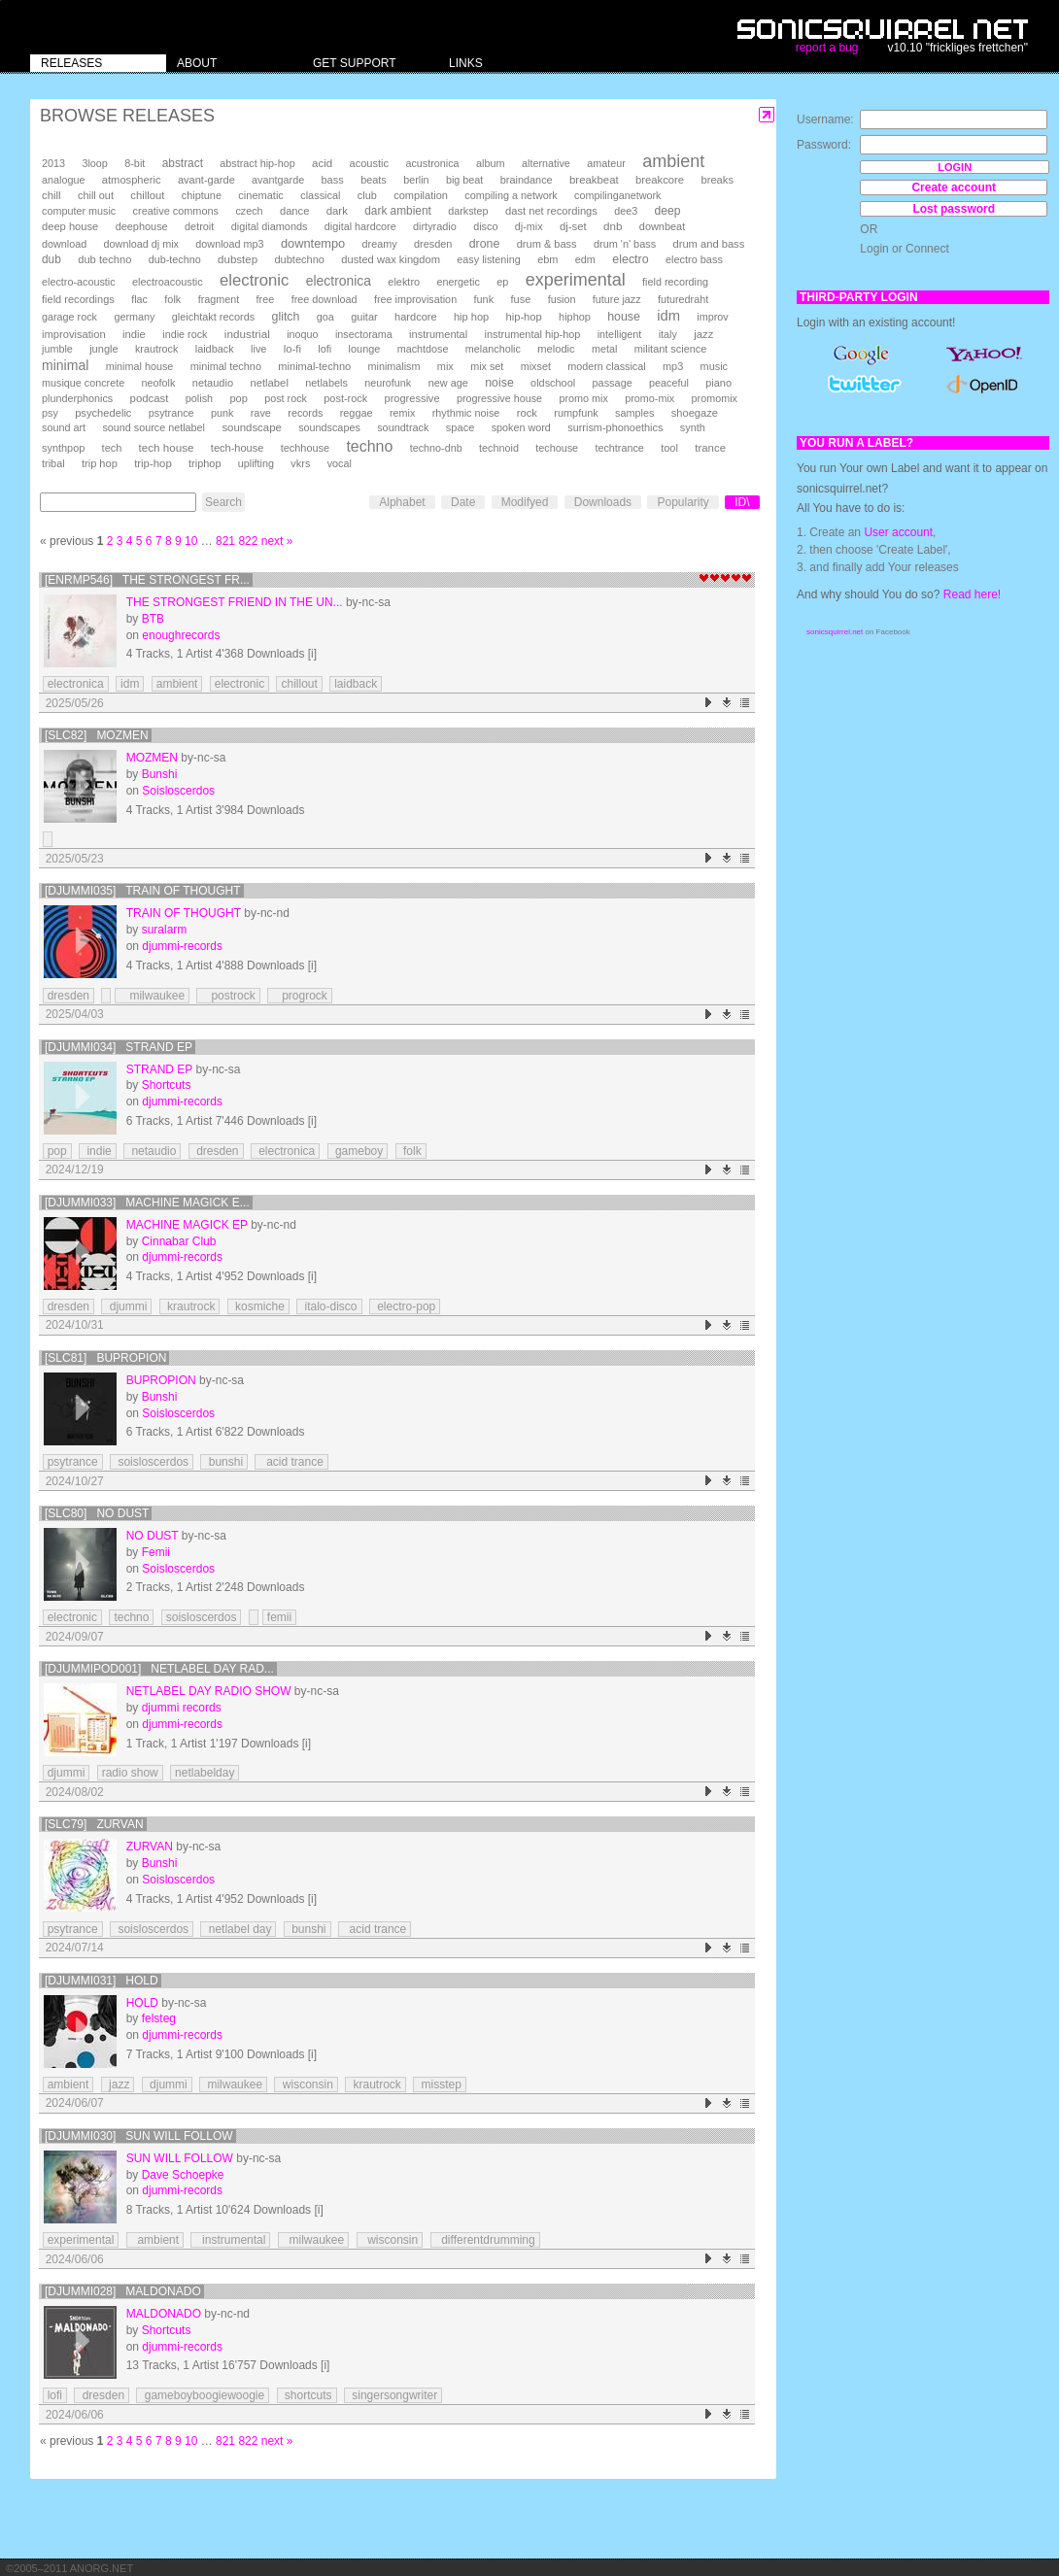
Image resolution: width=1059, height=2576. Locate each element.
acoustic (369, 163)
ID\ (741, 502)
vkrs (300, 463)
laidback (214, 349)
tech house (166, 447)
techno (369, 446)
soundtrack (402, 427)
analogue (63, 180)
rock (527, 413)
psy (50, 413)
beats (373, 180)
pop (238, 398)
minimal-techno (314, 366)
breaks (717, 180)
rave (261, 413)
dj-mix (529, 226)
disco (485, 226)
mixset (536, 366)
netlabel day (238, 1929)
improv (712, 316)
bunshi (224, 1462)
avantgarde (278, 180)
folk (172, 299)
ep (502, 282)
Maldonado (163, 2314)
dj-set (573, 226)
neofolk (159, 383)
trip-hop (153, 463)
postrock (228, 995)
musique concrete (83, 383)
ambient (673, 161)
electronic (254, 280)
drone (484, 244)
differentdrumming (485, 2240)
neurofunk (387, 383)
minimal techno (225, 366)
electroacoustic (167, 282)
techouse (556, 448)
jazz (703, 334)
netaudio (212, 383)
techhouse (305, 448)
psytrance (171, 413)
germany (134, 316)
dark (337, 211)
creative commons (176, 211)
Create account (953, 187)
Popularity (682, 502)
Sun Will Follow (179, 2158)
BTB (153, 619)
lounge (365, 349)
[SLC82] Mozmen (97, 735)
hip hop (471, 316)
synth (692, 427)
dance (294, 211)
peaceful (669, 383)
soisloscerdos (151, 1462)
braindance (526, 180)
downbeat (662, 226)
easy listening (488, 259)
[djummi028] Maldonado (123, 2291)
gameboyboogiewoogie (202, 2395)
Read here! (972, 594)
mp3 (673, 366)
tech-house (237, 448)
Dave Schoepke (183, 2175)
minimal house (140, 366)
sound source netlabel (153, 427)
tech (112, 448)
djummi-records (182, 946)
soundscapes (329, 427)
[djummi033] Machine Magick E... (147, 1202)
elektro (404, 282)
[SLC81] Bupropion (105, 1358)
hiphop (575, 316)
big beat (464, 180)
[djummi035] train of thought (143, 891)
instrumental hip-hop (533, 334)
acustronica (432, 163)
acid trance (291, 1462)
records (305, 413)
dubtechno (299, 259)
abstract (182, 163)
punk (222, 413)
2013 (53, 163)
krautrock (156, 349)
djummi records (182, 1707)
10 (191, 541)
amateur (606, 163)
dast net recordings (551, 211)
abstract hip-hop (257, 163)
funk (483, 299)
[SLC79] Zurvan (94, 1824)
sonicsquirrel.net (834, 631)
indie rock (184, 334)
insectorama (364, 334)
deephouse (142, 226)
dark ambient (397, 211)
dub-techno (175, 259)
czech (248, 211)
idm (668, 315)
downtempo (313, 243)
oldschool (552, 383)
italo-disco (329, 1306)
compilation (420, 195)
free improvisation (415, 299)
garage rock (69, 316)
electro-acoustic (79, 282)
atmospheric (131, 180)
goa (325, 316)
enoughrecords (181, 635)
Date (463, 502)
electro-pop (404, 1306)
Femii (156, 1552)
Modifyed (525, 502)
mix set (486, 366)
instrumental (438, 334)
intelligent (620, 334)
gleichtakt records (213, 316)
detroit (199, 226)
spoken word (521, 427)
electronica (338, 280)
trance (710, 448)
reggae (356, 413)
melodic (555, 349)
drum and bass (708, 244)
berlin (415, 180)
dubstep (237, 259)
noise (499, 383)
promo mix (583, 398)
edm (585, 259)
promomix (714, 398)
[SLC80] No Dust (97, 1513)
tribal (53, 463)
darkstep (468, 211)
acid (322, 163)
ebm (547, 259)
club (367, 195)
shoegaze (694, 413)
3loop (94, 163)
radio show (130, 1772)
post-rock (345, 398)
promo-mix (649, 398)
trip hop (100, 463)
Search (223, 502)
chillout (147, 195)
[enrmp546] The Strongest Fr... (147, 580)
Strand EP (159, 1069)
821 (225, 541)
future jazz (617, 299)
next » (277, 541)
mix (445, 366)
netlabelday (204, 1772)
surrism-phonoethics (615, 427)
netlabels (326, 383)
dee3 (625, 211)
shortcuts (307, 2395)
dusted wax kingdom (390, 259)
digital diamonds (269, 226)
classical (320, 195)
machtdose (423, 349)
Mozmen (152, 757)
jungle (103, 349)
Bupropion (161, 1380)
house (623, 316)
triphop (204, 463)
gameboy (358, 1151)
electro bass (694, 259)
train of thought (183, 913)
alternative (546, 163)
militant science (670, 349)
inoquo (302, 334)
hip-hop (524, 316)
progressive (412, 398)
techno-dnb (436, 448)
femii (279, 1617)
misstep (439, 2084)
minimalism (394, 366)
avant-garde (206, 180)
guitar (364, 316)
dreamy (379, 244)
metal (604, 349)
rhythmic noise (466, 413)
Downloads (603, 502)
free (265, 299)
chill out (96, 195)
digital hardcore (360, 226)
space (460, 427)
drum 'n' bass (625, 244)
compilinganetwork (617, 195)
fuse (520, 299)
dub (51, 259)
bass (332, 180)
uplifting (256, 463)
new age (448, 383)
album (490, 163)
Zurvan (149, 1846)
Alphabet (402, 502)
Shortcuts (166, 1085)
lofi (324, 349)
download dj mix (141, 244)
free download (324, 299)
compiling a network (510, 195)
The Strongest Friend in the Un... (234, 602)
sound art (63, 427)
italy (668, 334)
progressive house (499, 398)
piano (718, 383)
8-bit (134, 163)
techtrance (619, 448)
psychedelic (103, 413)
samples (634, 413)
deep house (70, 226)
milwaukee (152, 995)
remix (402, 413)
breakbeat (594, 180)
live (258, 349)
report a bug (827, 47)
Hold (142, 2003)
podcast (149, 398)
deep (668, 211)
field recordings (78, 299)
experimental (576, 279)
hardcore (415, 316)
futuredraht (683, 299)
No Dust (152, 1535)
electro (630, 259)
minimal (65, 365)
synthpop (63, 448)
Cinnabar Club (179, 1241)
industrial (247, 333)
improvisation (74, 334)
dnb (612, 226)
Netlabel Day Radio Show (208, 1691)
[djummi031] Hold (101, 1980)
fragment (219, 299)
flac (139, 299)
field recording (675, 282)
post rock (285, 398)
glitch (286, 316)
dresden (433, 244)
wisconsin (305, 2084)
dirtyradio (435, 226)
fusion (562, 299)
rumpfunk (576, 413)
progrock (299, 995)
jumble (57, 349)
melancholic (493, 349)
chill (51, 195)
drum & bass (547, 244)
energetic (457, 282)
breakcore (659, 180)
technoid (499, 448)
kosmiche (258, 1306)
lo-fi (292, 349)
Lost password (953, 209)
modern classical (606, 366)
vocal (339, 463)
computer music (79, 211)
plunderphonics (77, 398)
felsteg (159, 2018)
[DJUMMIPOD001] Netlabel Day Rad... (159, 1669)
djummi (126, 1306)
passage (612, 383)
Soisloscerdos (178, 790)
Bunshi (160, 774)
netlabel (269, 383)
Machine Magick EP (187, 1225)
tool (669, 448)
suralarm (165, 929)
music (714, 366)
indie (134, 334)
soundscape (251, 427)
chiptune (202, 195)
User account (898, 532)
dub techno (104, 259)
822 (247, 541)
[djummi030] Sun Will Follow (139, 2136)
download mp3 (229, 244)
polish (199, 398)
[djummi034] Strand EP (118, 1047)
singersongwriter (393, 2395)
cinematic (261, 195)
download (64, 244)
